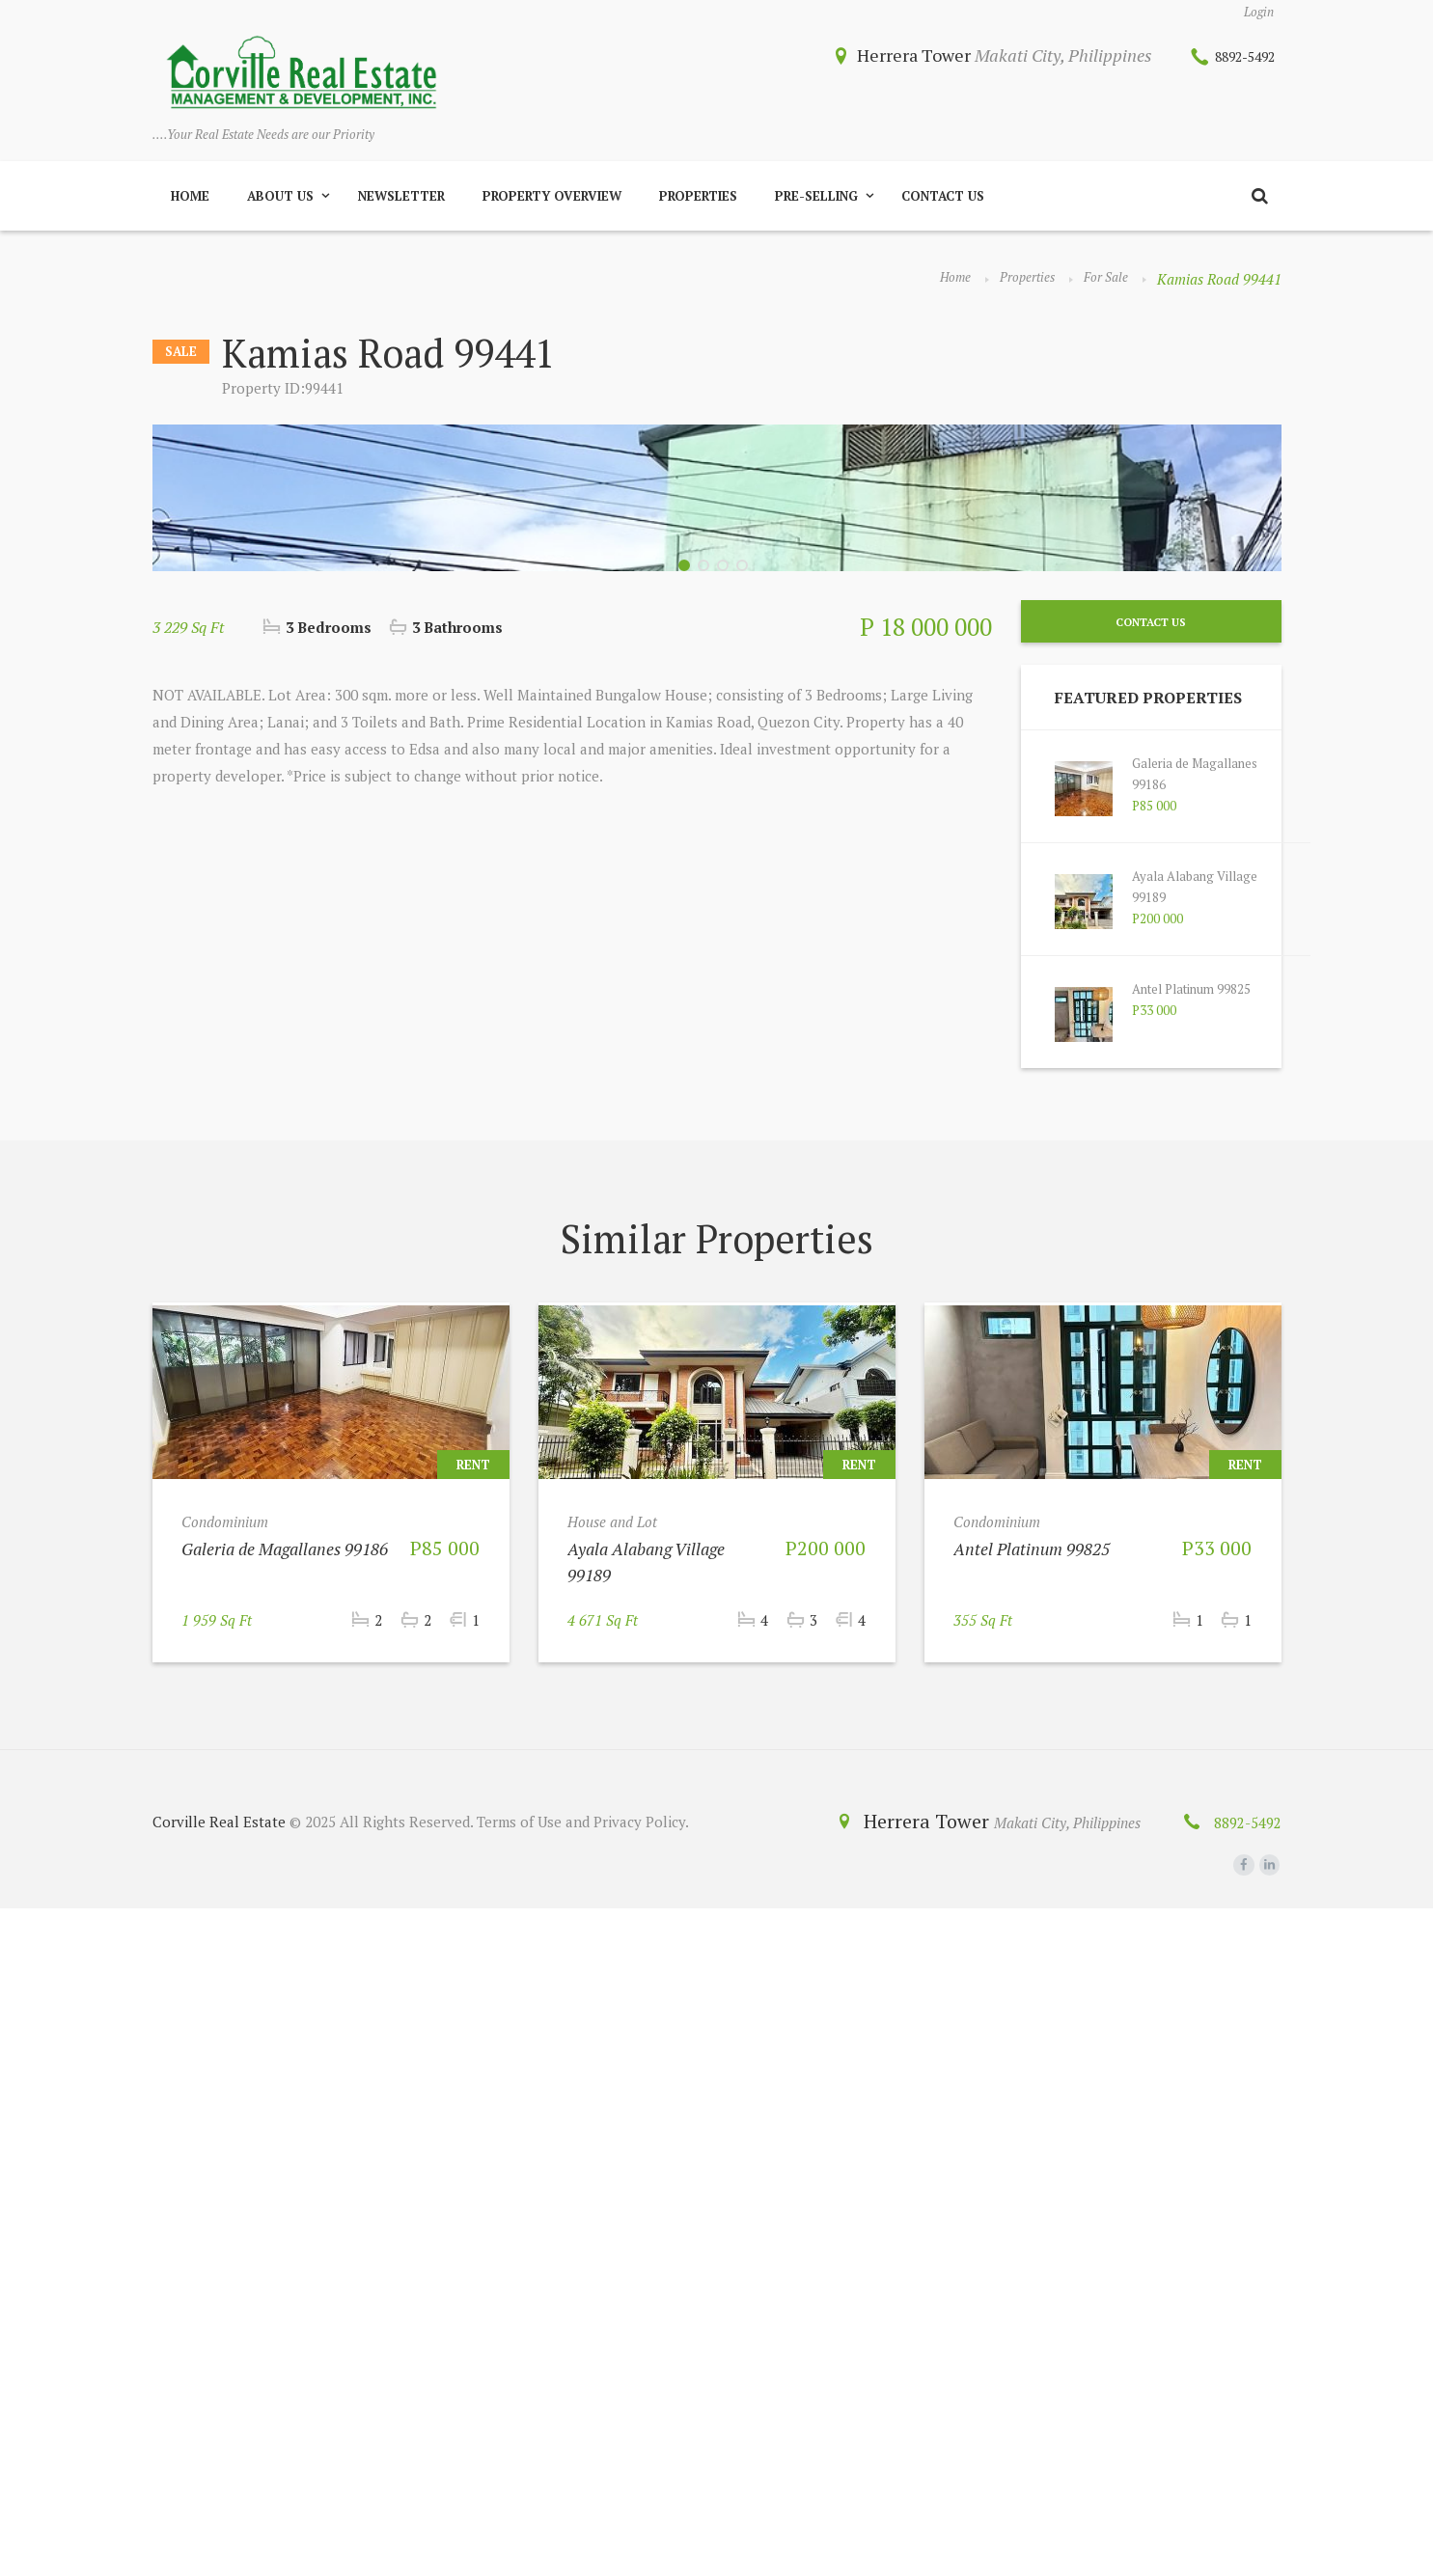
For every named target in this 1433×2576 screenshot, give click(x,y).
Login (1256, 13)
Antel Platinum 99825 (1203, 1656)
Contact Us (942, 202)
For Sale (1102, 285)
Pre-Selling (816, 202)
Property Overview (551, 202)
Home (190, 202)
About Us (280, 202)
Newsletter (401, 202)
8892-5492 (1233, 58)
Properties (698, 202)
